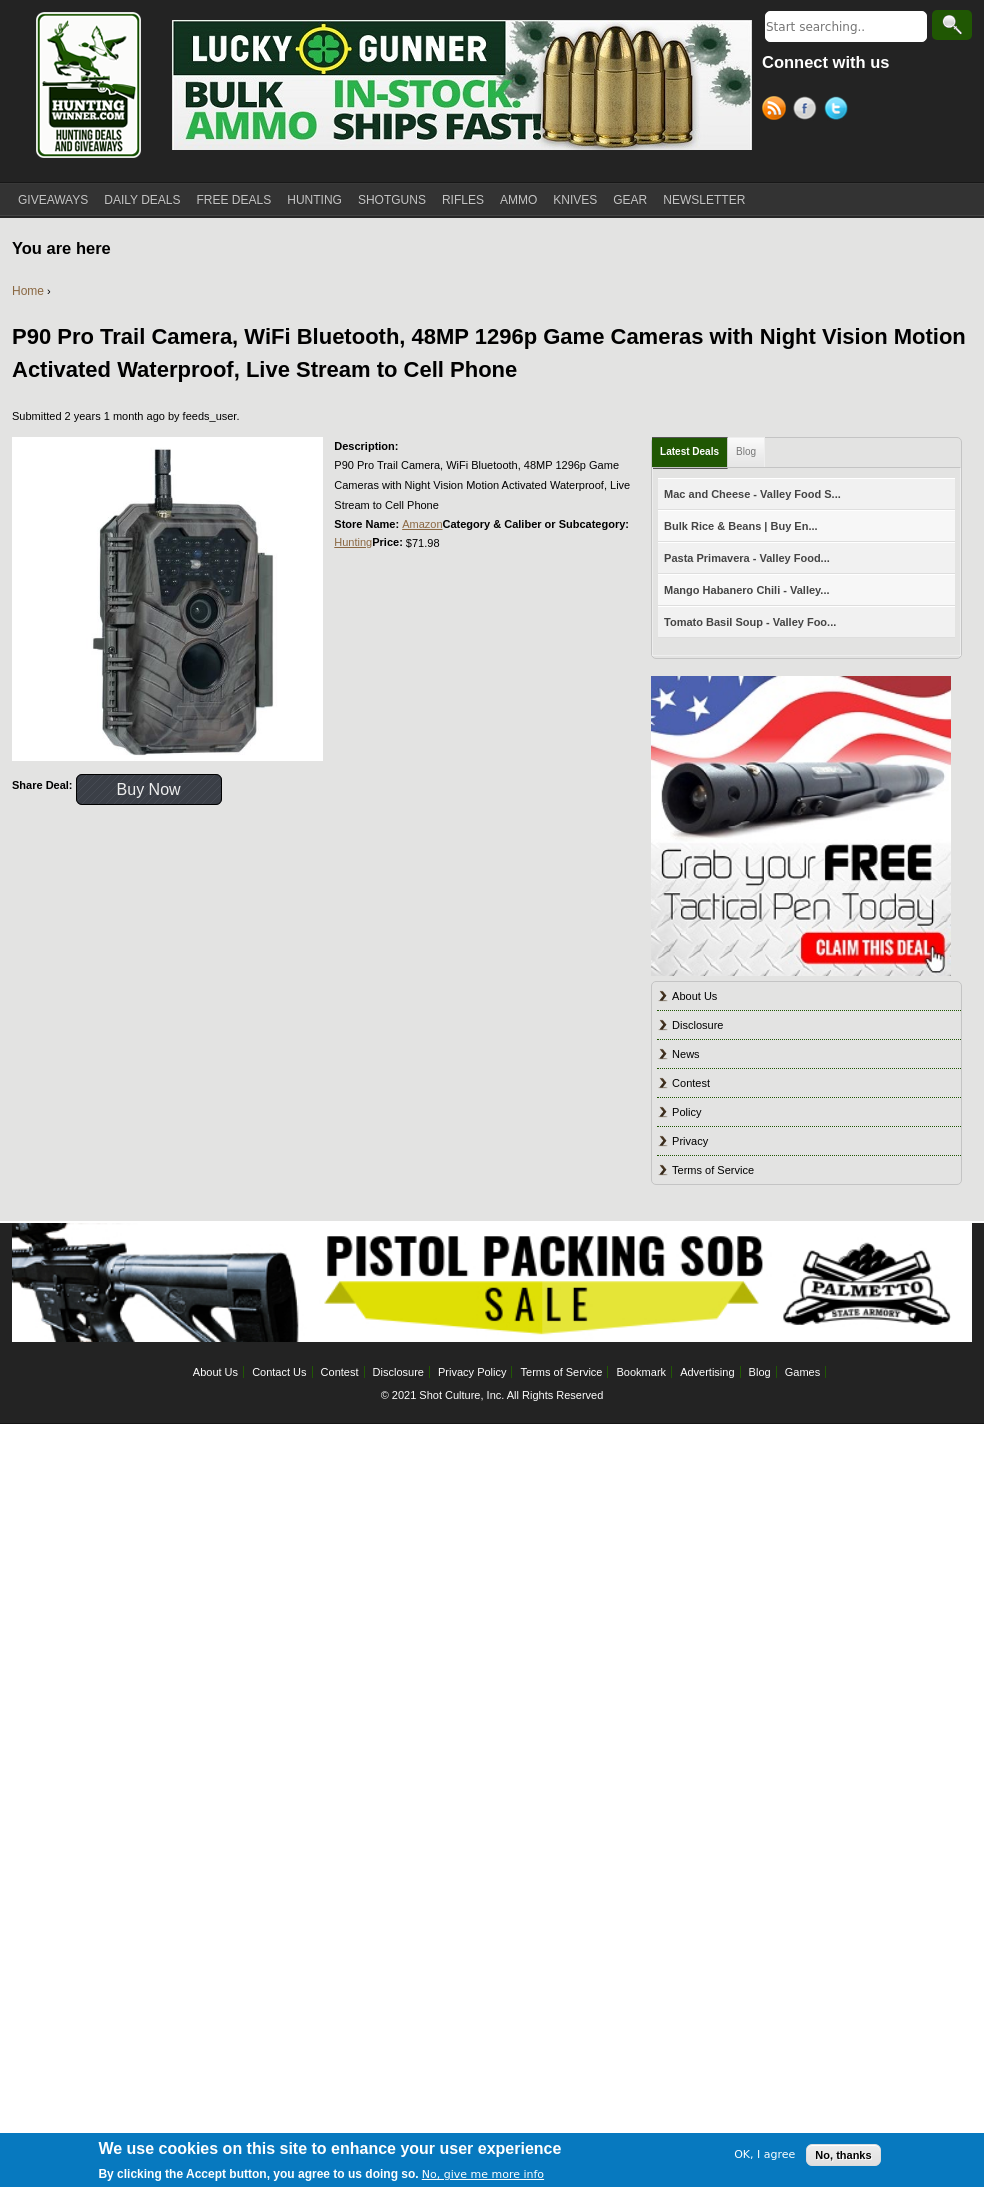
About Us (694, 996)
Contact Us (279, 1372)
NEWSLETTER (704, 200)
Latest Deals (689, 451)
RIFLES (463, 200)
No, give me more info (483, 2178)
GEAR (630, 200)
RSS (777, 111)
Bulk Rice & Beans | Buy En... (740, 526)
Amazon (422, 524)
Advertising (707, 1372)
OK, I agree (764, 2158)
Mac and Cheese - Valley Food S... (752, 494)
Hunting (353, 542)
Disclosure (697, 1025)
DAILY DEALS (142, 200)
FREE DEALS (234, 200)
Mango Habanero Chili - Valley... (746, 590)
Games (802, 1372)
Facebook (808, 111)
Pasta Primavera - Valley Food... (747, 558)
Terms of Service (713, 1170)
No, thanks (843, 2158)
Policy (686, 1112)
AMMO (518, 200)
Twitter (839, 111)
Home (28, 291)
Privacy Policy (472, 1372)
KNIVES (575, 200)
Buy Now (149, 789)
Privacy (690, 1141)
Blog (746, 451)
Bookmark (642, 1372)
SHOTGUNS (392, 200)
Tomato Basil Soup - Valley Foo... (750, 622)
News (686, 1054)
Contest (691, 1083)
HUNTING (314, 200)
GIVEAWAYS (53, 200)
